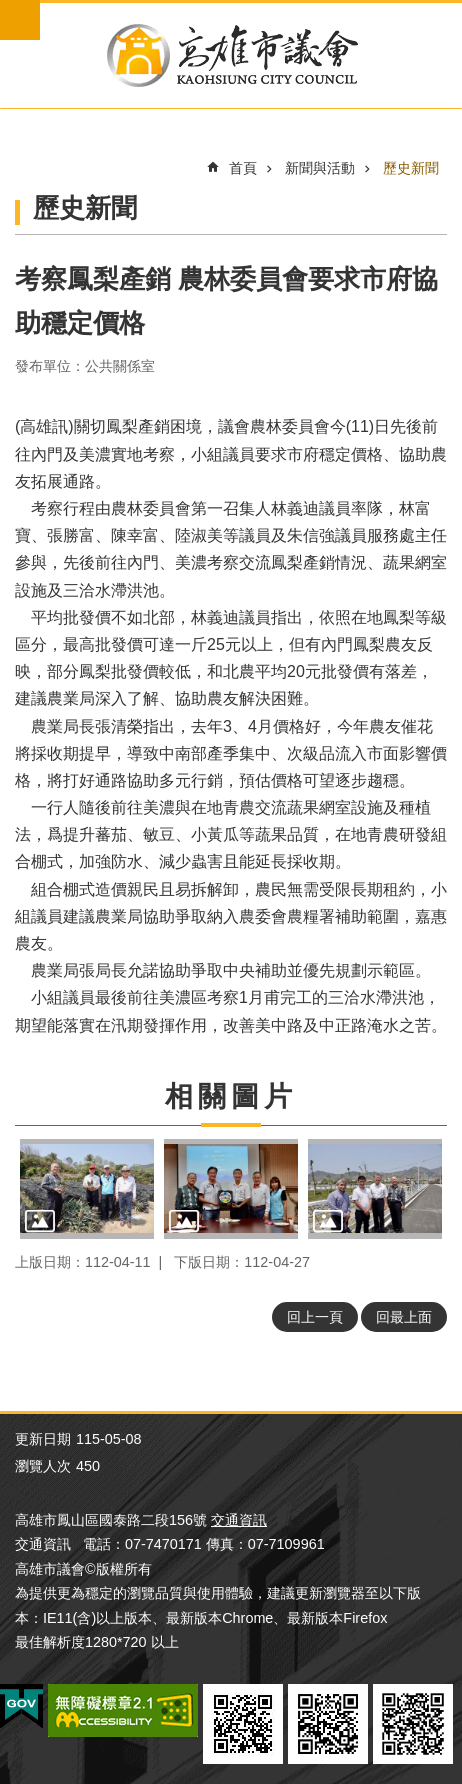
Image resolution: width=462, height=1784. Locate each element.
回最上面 (404, 1317)
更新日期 (43, 1439)
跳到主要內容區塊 (10, 10)
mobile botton (20, 20)
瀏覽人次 (43, 1466)
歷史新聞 (411, 168)
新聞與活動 (320, 168)
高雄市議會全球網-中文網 (231, 55)
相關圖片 (231, 1096)
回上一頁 (315, 1317)
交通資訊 (239, 1520)
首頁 (243, 168)
